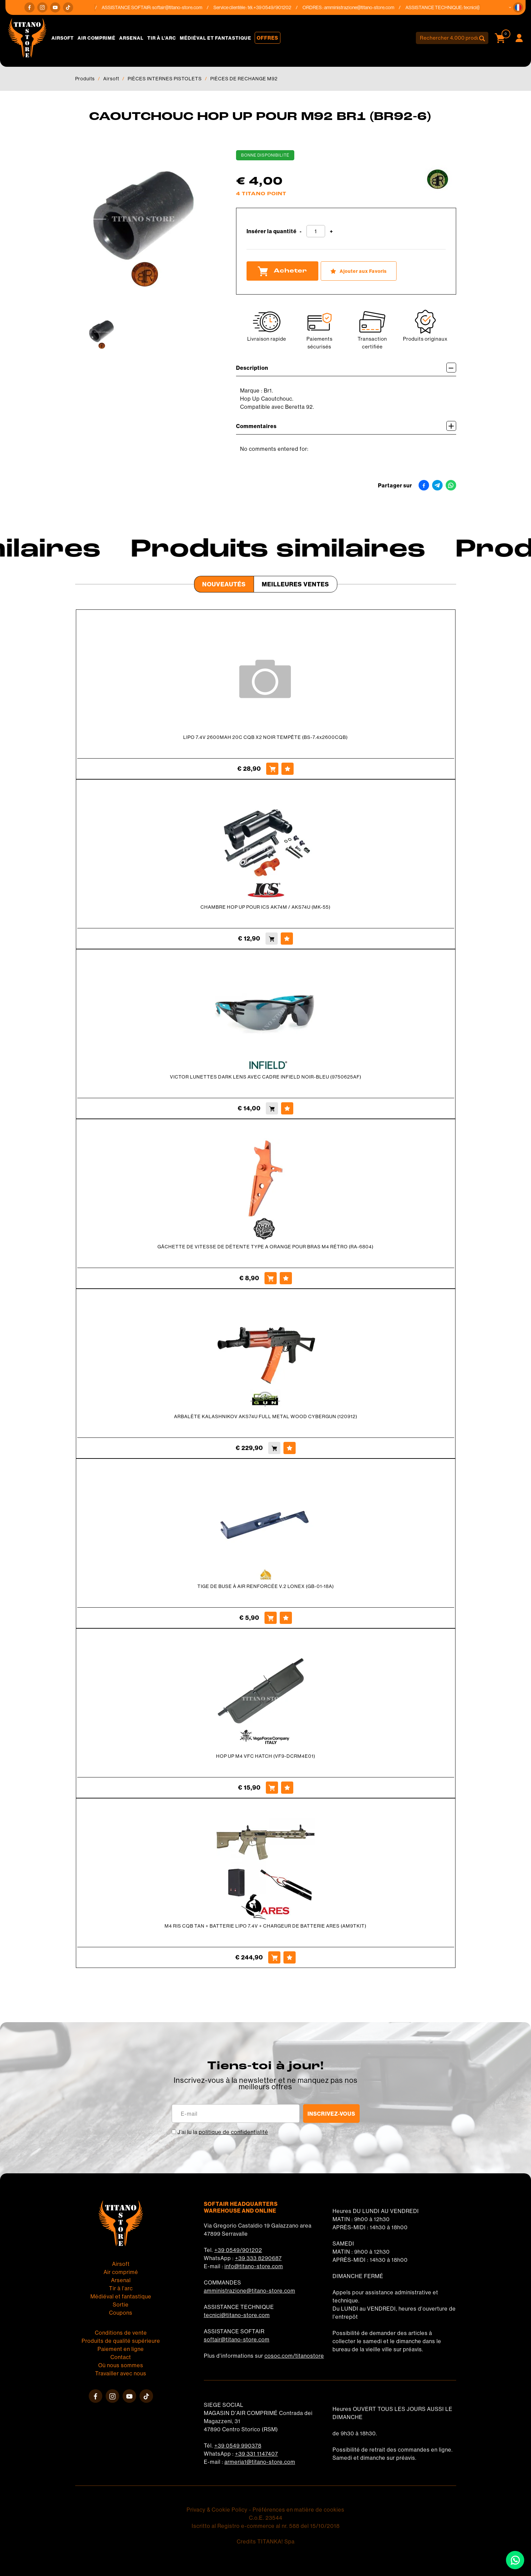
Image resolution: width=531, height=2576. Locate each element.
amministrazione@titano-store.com (363, 7)
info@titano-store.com (254, 2266)
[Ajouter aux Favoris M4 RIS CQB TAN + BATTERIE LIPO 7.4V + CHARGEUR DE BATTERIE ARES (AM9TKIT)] (289, 1957)
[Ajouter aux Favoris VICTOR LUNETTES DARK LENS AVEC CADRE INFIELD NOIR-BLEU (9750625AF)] (287, 1108)
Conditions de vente (121, 2332)
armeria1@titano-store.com (260, 2461)
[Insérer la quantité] (315, 231)
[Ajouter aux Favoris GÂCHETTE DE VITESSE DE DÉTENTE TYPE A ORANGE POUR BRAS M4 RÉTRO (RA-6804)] (286, 1278)
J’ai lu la (222, 2132)
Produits (85, 79)
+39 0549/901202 (238, 2250)
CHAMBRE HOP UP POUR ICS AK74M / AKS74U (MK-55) (265, 907)
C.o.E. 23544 (265, 2517)
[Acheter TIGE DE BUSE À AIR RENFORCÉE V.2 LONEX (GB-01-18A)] (270, 1618)
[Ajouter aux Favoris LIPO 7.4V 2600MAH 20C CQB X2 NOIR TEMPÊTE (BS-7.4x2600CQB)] (287, 769)
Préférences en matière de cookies (298, 2509)
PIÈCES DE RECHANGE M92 (244, 79)
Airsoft (62, 38)
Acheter (282, 271)
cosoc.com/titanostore (294, 2355)
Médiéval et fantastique (215, 38)
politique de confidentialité (233, 2132)
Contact (120, 2357)
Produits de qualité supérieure (121, 2340)
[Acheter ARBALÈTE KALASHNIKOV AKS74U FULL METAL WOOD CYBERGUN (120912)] (274, 1448)
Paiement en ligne (121, 2349)
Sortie (121, 2304)
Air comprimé (96, 38)
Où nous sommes (120, 2365)
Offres (267, 38)
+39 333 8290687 (258, 2258)
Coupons (120, 2312)
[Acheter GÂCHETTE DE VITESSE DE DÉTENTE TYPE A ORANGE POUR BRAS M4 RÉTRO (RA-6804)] (270, 1278)
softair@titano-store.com (181, 7)
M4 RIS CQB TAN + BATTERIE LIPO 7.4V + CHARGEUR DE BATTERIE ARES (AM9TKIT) (265, 1926)
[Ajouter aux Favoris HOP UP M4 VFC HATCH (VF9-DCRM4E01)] (287, 1788)
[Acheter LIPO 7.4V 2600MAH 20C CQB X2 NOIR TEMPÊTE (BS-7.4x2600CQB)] (272, 769)
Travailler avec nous (120, 2373)
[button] (518, 7)
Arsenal (131, 38)
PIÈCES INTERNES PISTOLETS (165, 79)
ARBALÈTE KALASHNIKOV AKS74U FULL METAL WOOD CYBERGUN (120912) (265, 1416)
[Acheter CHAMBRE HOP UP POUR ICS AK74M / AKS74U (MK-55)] (272, 938)
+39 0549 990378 (237, 2445)
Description (346, 368)
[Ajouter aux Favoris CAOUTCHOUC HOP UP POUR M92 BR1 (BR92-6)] (359, 271)
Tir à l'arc (161, 38)
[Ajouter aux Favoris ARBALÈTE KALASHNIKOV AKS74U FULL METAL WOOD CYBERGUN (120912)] (289, 1448)
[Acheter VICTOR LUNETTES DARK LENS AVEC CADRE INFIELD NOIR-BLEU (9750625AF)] (272, 1108)
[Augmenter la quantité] (331, 232)
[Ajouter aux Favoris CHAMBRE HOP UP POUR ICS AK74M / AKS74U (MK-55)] (287, 938)
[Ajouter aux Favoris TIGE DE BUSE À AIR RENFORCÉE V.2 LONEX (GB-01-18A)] (286, 1618)
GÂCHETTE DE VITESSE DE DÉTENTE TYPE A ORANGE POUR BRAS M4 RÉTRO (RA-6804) (265, 1247)
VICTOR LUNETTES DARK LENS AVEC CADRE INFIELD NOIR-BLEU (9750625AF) (265, 1077)
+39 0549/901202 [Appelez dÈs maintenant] (276, 7)
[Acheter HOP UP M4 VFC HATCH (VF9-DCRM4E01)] (272, 1788)
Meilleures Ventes (295, 584)
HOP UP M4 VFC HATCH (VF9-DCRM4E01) (265, 1756)
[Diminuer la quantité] (301, 232)
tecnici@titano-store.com (237, 2315)
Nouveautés (224, 584)
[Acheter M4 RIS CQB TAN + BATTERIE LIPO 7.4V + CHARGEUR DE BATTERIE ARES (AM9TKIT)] (274, 1957)
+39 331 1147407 (256, 2453)
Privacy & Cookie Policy (217, 2509)
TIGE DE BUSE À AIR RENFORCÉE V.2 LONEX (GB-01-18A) (265, 1586)
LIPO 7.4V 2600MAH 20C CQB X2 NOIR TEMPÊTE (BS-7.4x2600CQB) (265, 737)
